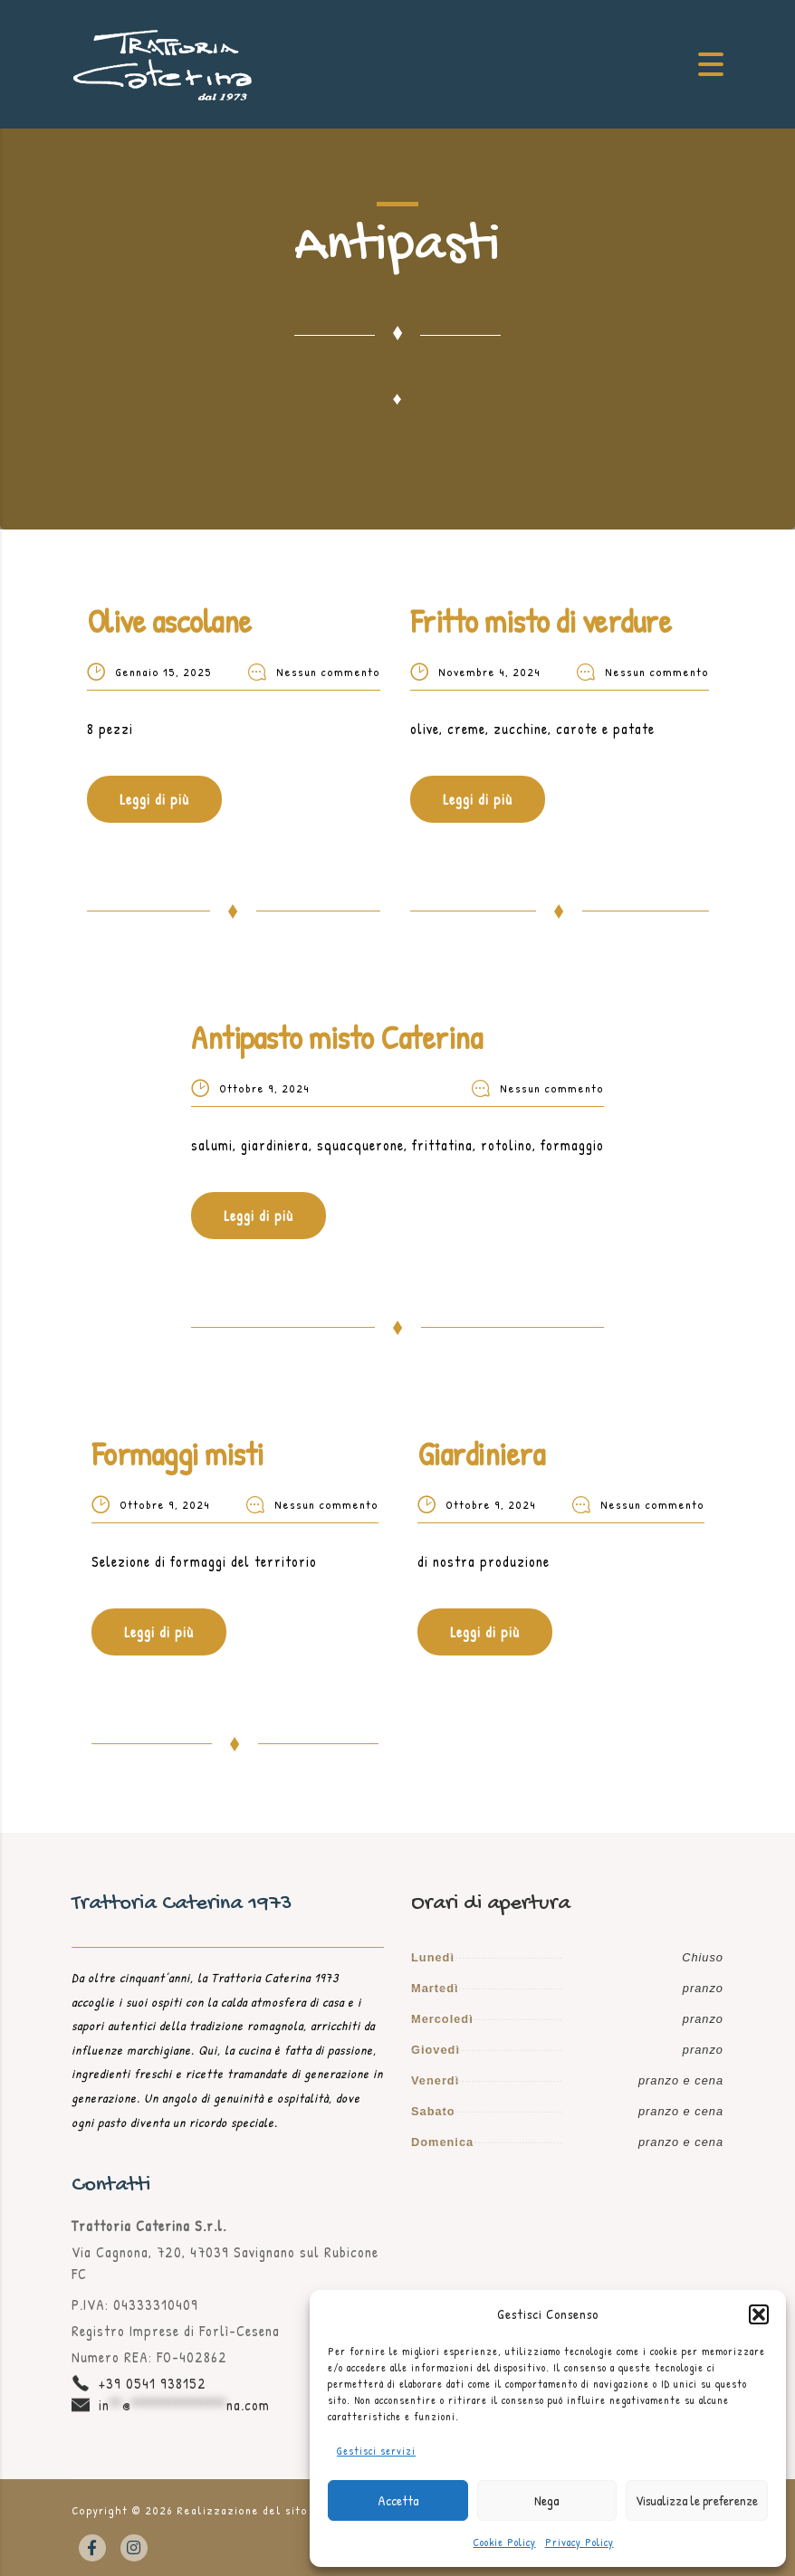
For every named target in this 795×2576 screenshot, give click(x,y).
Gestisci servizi (376, 2450)
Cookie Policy (505, 2542)
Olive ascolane (169, 620)
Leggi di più (154, 799)
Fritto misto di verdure (541, 620)
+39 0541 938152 (152, 2383)
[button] (759, 2314)
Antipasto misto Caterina (336, 1037)
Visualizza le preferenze (697, 2500)
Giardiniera (481, 1453)
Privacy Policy (579, 2542)
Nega (546, 2500)
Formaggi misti (177, 1453)
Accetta (398, 2500)
